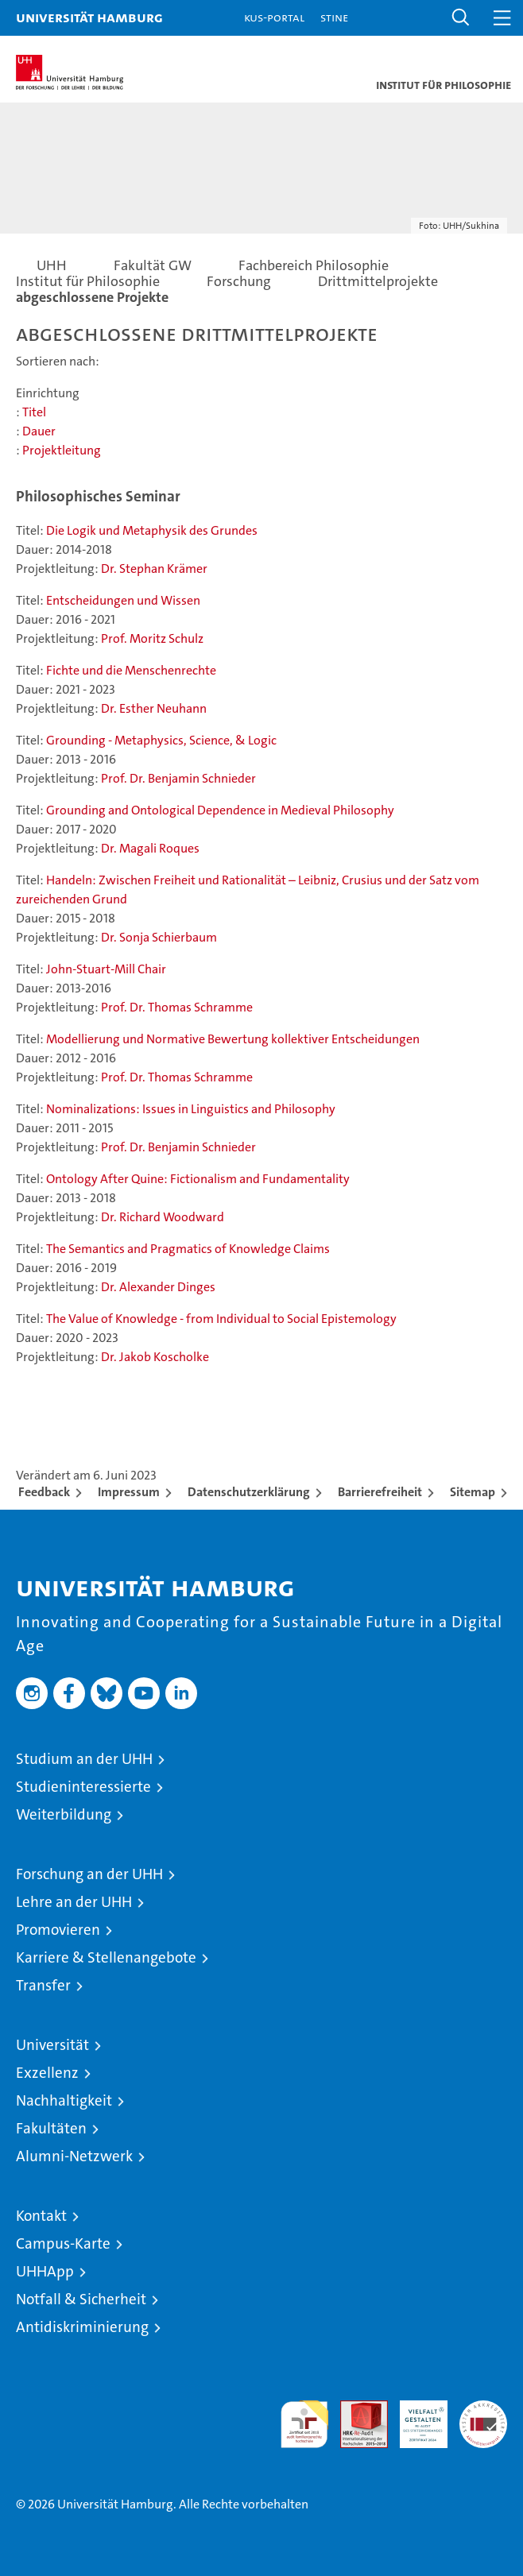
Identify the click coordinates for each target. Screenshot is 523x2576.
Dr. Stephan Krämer (154, 568)
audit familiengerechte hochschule (304, 2424)
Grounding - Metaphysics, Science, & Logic (161, 740)
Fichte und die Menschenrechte (131, 670)
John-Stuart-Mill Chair (106, 969)
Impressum (129, 1491)
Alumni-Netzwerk (74, 2156)
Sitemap (472, 1491)
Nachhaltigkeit (64, 2100)
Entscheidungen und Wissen (123, 600)
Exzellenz (47, 2073)
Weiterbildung (63, 1814)
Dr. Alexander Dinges (158, 1286)
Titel (34, 412)
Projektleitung (61, 450)
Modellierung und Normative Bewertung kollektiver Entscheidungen (233, 1039)
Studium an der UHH (84, 1759)
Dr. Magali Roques (150, 848)
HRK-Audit (415, 2417)
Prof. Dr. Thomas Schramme (177, 1007)
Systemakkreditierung (483, 2408)
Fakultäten (51, 2128)
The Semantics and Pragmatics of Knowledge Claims (188, 1248)
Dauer (39, 431)
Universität (52, 2045)
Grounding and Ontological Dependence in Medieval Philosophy (220, 810)
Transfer (43, 1985)
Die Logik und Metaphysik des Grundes (152, 530)
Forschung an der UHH (89, 1874)
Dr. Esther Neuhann (154, 708)
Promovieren (58, 1930)
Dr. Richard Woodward (162, 1217)
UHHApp (45, 2271)
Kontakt (41, 2216)
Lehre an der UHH (74, 1902)
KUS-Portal (274, 17)
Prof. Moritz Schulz (152, 638)
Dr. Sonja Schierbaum (159, 937)
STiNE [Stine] (334, 17)
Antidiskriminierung (82, 2327)
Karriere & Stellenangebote (106, 1957)
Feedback (44, 1491)
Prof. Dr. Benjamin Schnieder (178, 778)
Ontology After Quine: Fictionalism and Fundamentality (198, 1178)
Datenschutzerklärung (249, 1491)
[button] (461, 18)
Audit (355, 2408)
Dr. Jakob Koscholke (155, 1356)
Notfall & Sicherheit (81, 2299)
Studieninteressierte (83, 1787)
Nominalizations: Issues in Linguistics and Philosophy (190, 1108)
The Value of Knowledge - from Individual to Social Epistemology (221, 1318)
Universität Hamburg (89, 17)
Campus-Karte (63, 2243)
